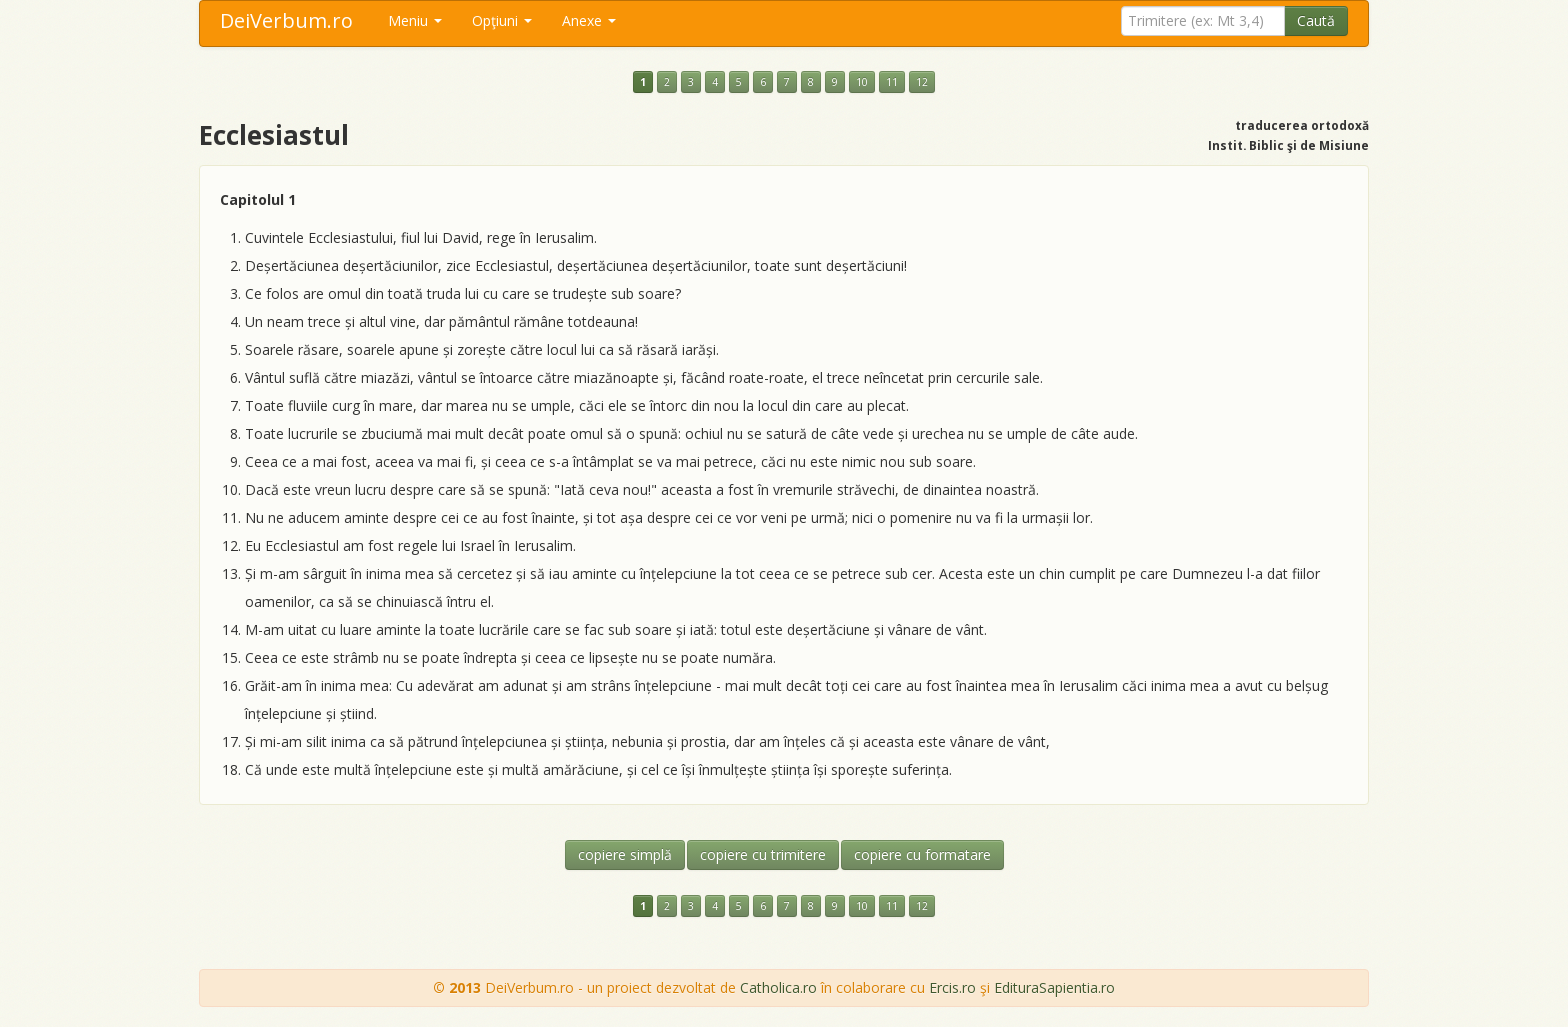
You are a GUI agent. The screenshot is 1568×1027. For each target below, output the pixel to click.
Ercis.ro (952, 987)
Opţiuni (502, 20)
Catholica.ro (778, 987)
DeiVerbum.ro (286, 20)
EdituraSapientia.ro (1054, 987)
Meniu (415, 20)
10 (862, 82)
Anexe (589, 20)
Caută (1316, 20)
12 (922, 82)
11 (892, 82)
